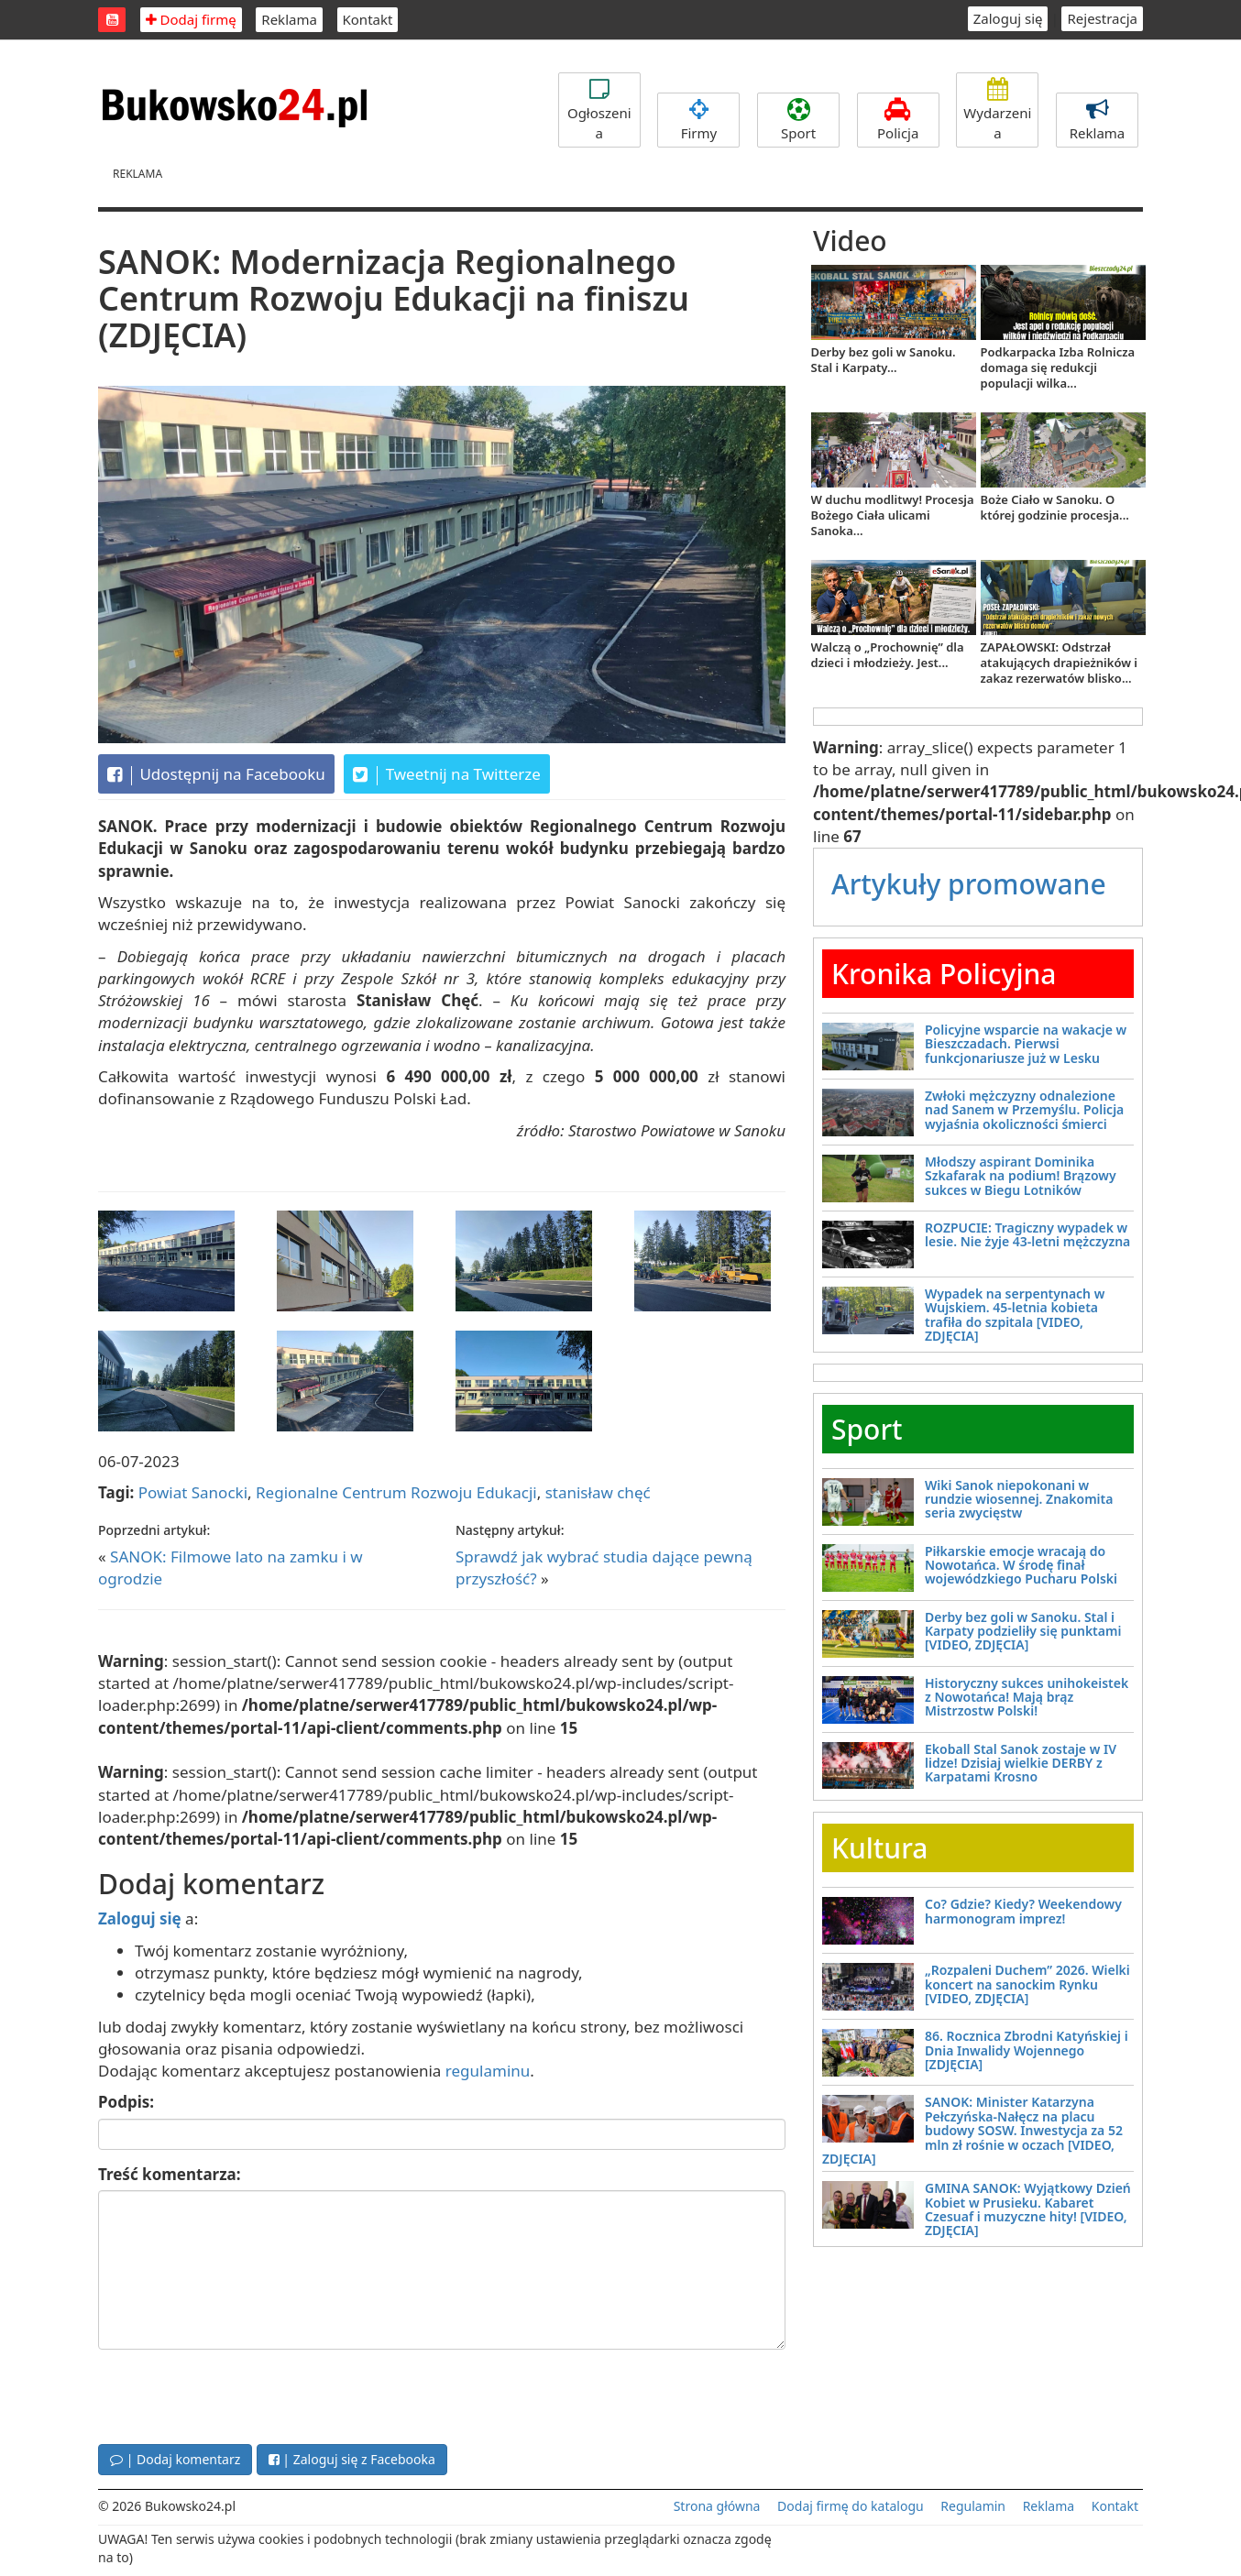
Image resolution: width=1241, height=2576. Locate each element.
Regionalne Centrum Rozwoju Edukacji (396, 1492)
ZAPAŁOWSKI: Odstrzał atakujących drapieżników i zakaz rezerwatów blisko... (1059, 662)
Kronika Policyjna (944, 973)
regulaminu (487, 2070)
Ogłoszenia (599, 109)
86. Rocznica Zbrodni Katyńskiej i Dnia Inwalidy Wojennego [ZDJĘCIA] (1026, 2050)
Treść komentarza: (169, 2174)
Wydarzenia (997, 109)
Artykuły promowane (968, 884)
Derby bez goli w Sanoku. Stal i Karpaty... (883, 360)
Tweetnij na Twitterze (447, 774)
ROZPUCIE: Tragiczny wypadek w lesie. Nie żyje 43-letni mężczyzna (1027, 1234)
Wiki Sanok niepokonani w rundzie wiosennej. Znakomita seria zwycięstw (1019, 1499)
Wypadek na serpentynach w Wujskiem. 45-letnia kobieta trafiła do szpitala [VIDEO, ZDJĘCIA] (1014, 1314)
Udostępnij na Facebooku (216, 774)
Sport (798, 120)
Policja (898, 120)
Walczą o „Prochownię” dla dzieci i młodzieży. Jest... (887, 655)
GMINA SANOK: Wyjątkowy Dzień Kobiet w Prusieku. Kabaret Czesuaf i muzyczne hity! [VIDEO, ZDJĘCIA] (1028, 2209)
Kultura (879, 1848)
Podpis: (126, 2101)
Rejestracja (1102, 18)
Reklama (289, 19)
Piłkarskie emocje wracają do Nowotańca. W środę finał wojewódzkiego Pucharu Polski (1021, 1565)
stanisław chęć (598, 1492)
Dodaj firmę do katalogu (850, 2506)
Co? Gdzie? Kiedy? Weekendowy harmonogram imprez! (1023, 1910)
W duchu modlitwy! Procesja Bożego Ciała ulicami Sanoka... (892, 515)
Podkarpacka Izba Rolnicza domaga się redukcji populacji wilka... (1058, 367)
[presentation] (237, 2394)
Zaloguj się (1008, 18)
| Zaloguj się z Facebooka (352, 2459)
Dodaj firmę (191, 19)
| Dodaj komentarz (175, 2459)
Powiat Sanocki (192, 1492)
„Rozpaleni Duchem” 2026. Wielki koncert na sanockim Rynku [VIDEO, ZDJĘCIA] (1027, 1984)
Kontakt (368, 19)
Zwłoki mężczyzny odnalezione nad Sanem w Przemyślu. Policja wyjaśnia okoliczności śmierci (1024, 1110)
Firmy (698, 120)
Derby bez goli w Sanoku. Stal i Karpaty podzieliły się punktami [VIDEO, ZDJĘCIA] (1023, 1631)
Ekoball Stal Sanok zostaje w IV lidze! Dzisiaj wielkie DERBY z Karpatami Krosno (1020, 1763)
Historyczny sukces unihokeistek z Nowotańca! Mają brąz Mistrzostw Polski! (1026, 1697)
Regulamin (972, 2506)
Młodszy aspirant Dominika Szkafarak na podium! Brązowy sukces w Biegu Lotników (1020, 1176)
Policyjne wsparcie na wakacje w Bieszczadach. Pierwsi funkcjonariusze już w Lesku (1025, 1044)
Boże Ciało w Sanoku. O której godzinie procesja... (1055, 507)
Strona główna (717, 2506)
